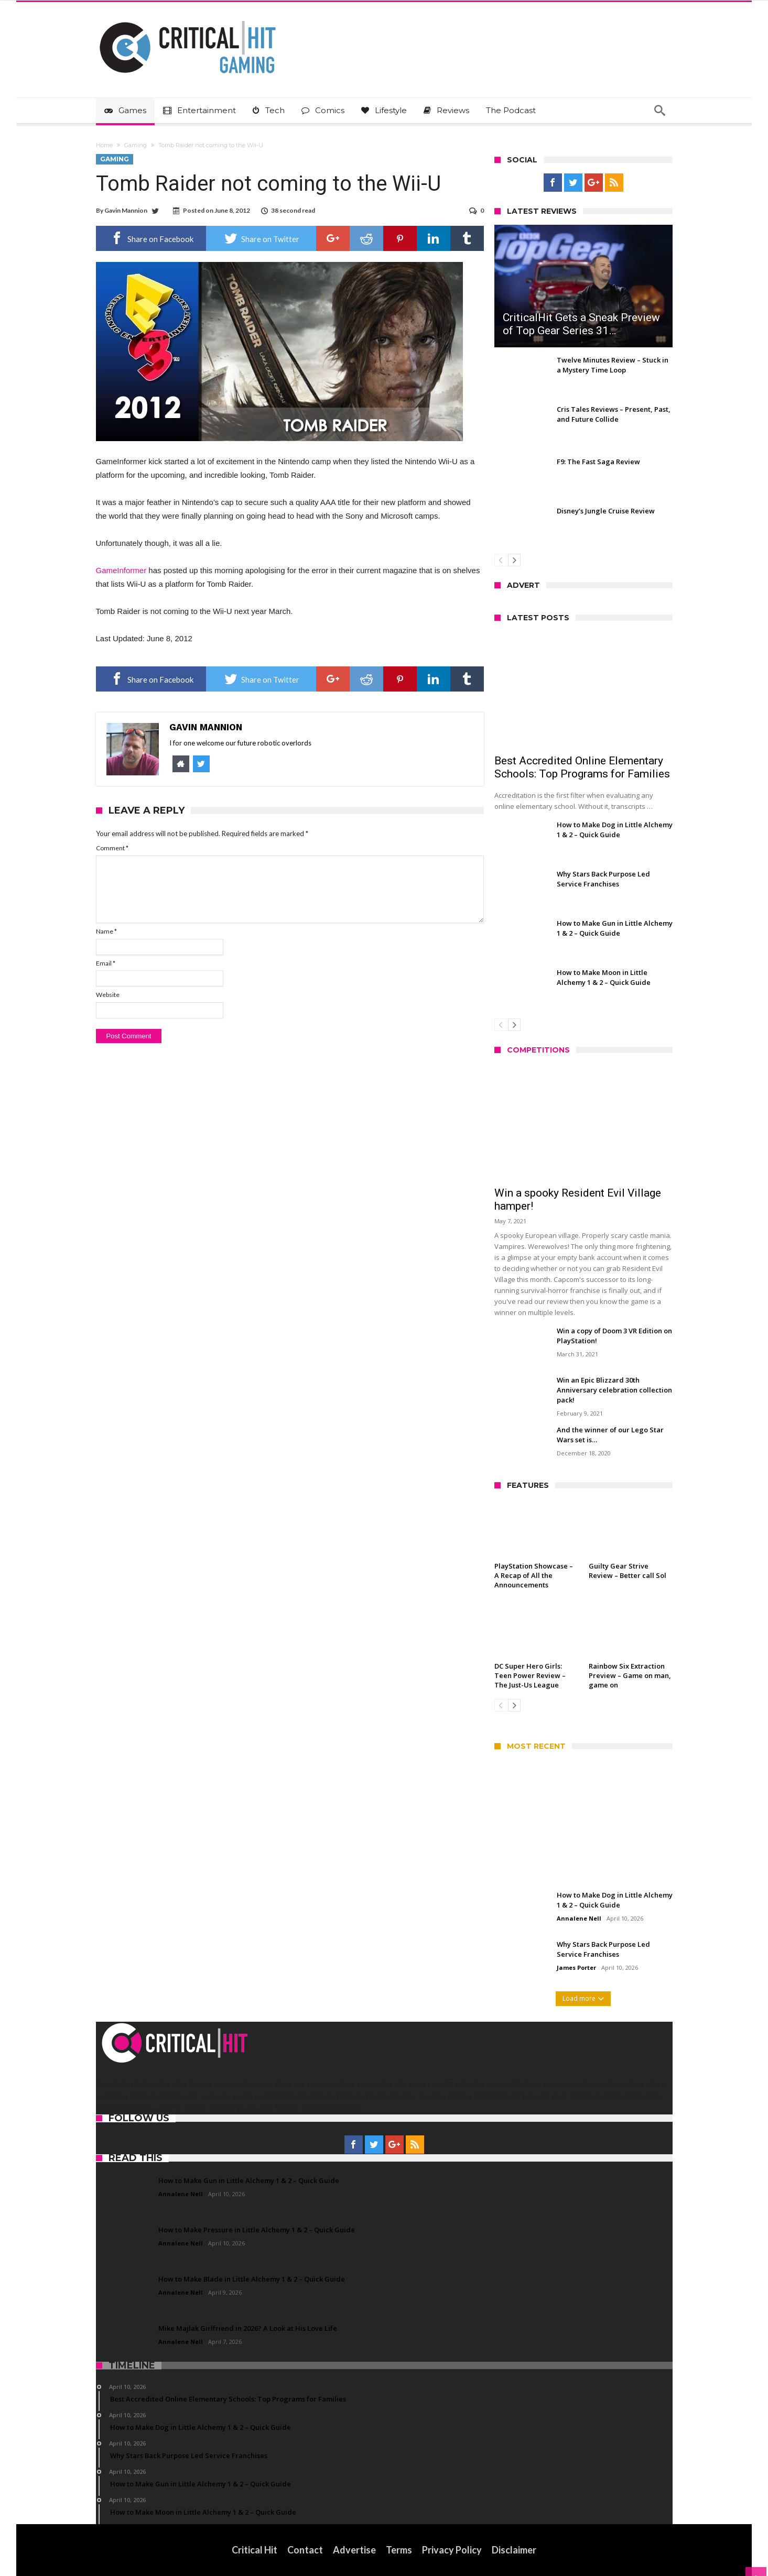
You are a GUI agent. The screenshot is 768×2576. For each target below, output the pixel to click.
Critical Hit (254, 2550)
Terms (399, 2550)
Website (108, 995)
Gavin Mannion (125, 210)
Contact (305, 2550)
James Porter (576, 1967)
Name (106, 931)
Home (104, 145)
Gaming (135, 145)
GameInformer (121, 570)
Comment (112, 848)
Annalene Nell (579, 1918)
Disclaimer (514, 2550)
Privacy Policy (452, 2550)
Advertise (354, 2550)
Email (105, 963)
